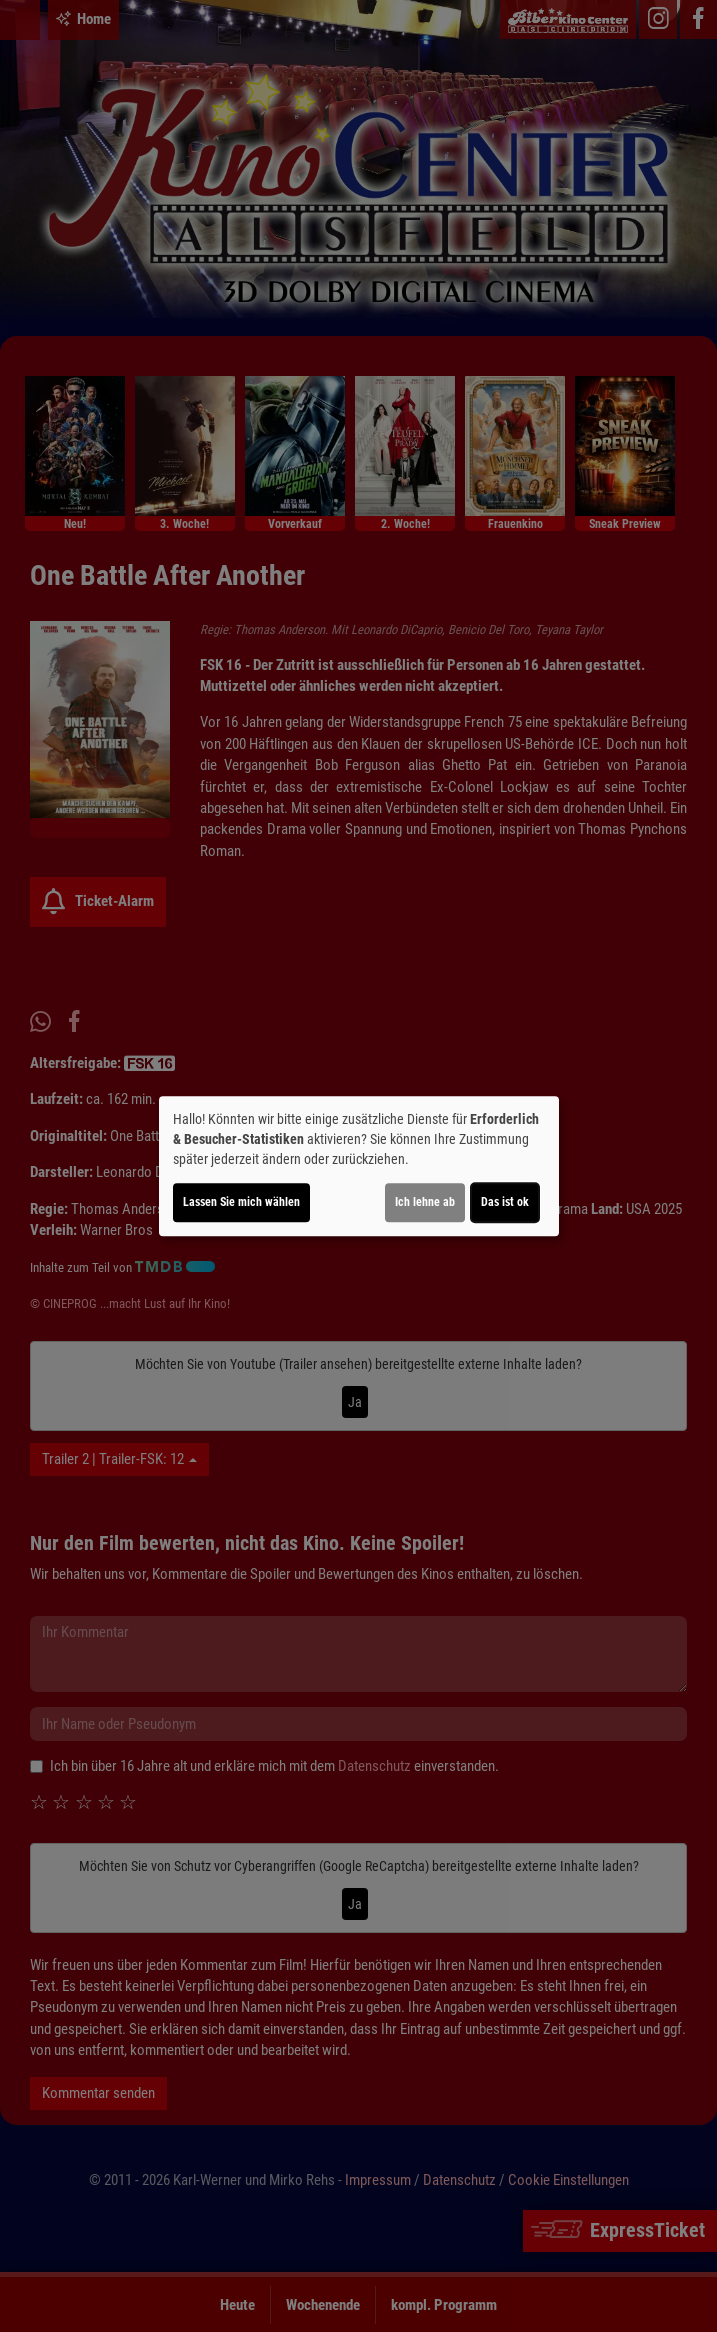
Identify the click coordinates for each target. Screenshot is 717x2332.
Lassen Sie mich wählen (241, 1202)
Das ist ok (505, 1202)
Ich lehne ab (425, 1202)
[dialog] (359, 1166)
